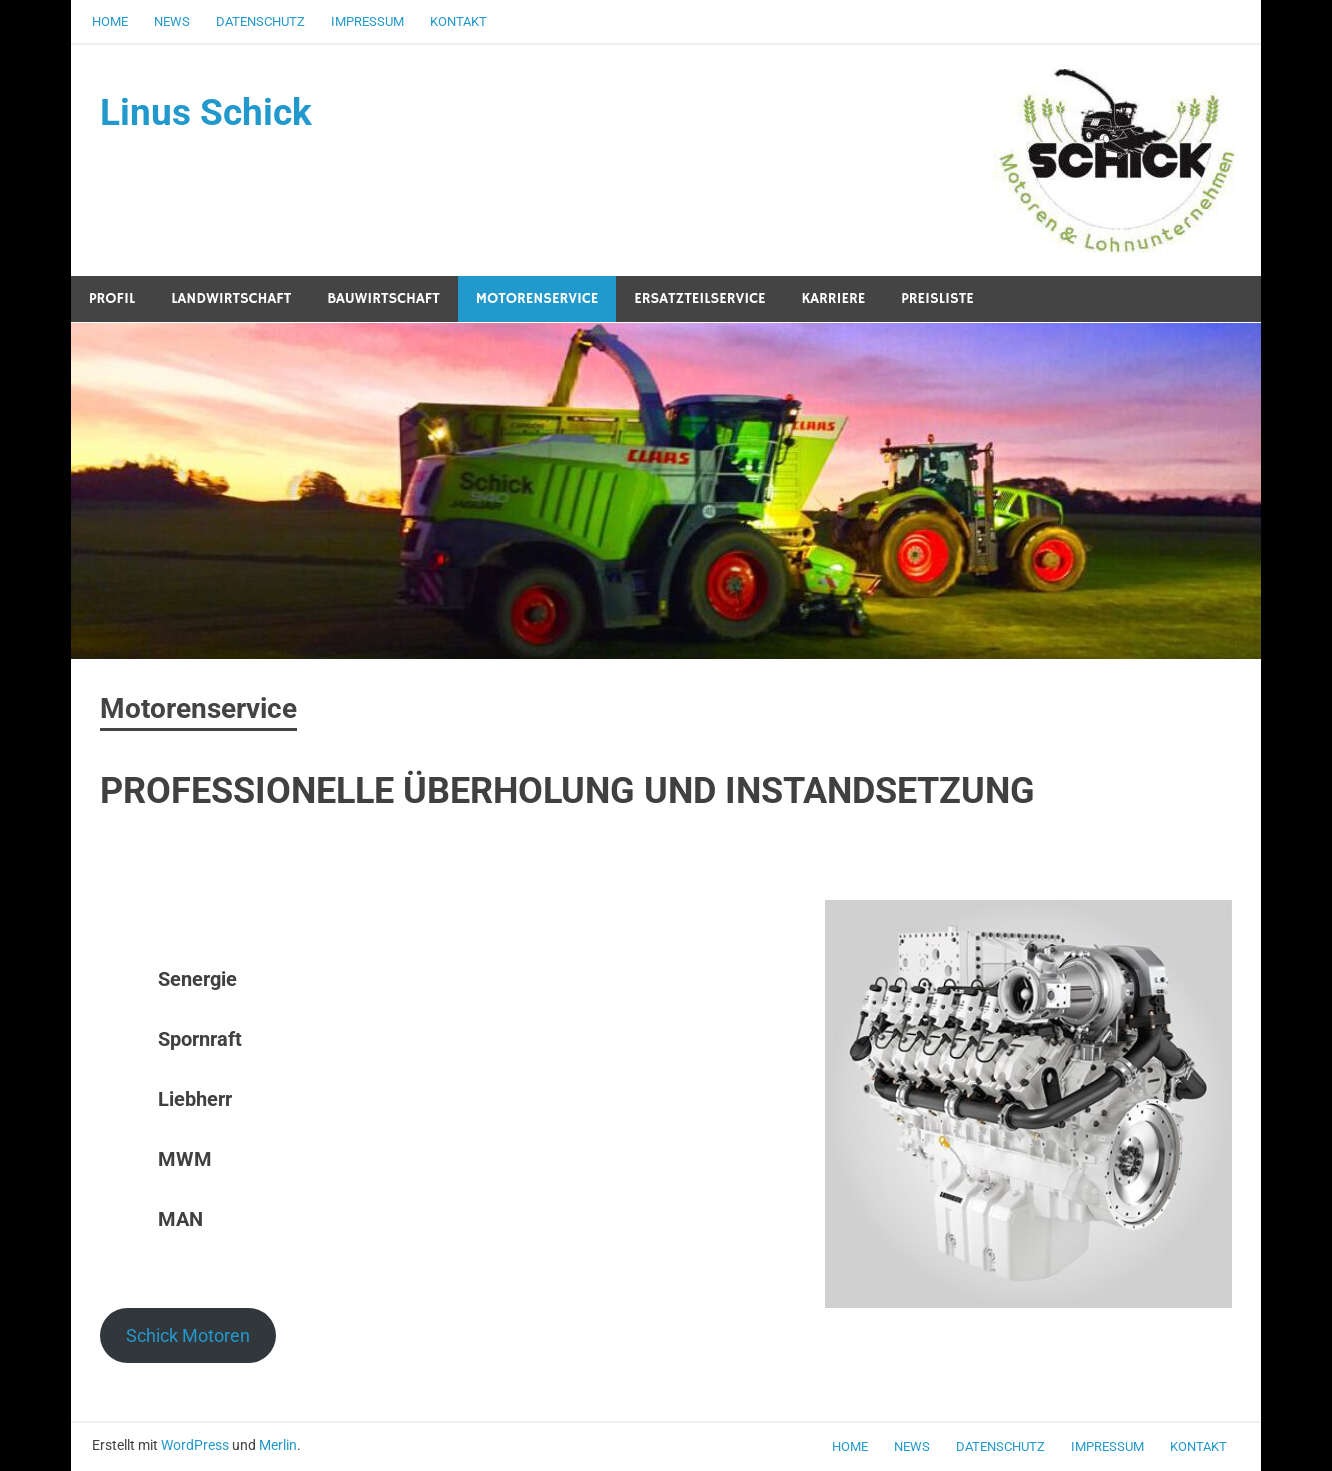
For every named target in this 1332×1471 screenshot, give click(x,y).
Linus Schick (208, 113)
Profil (112, 298)
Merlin (278, 1445)
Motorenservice (537, 298)
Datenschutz (260, 21)
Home (110, 21)
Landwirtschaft (231, 298)
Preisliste (937, 298)
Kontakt (458, 21)
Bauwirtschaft (383, 298)
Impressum (367, 21)
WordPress (195, 1445)
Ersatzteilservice (699, 298)
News (172, 21)
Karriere (833, 298)
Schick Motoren (188, 1335)
